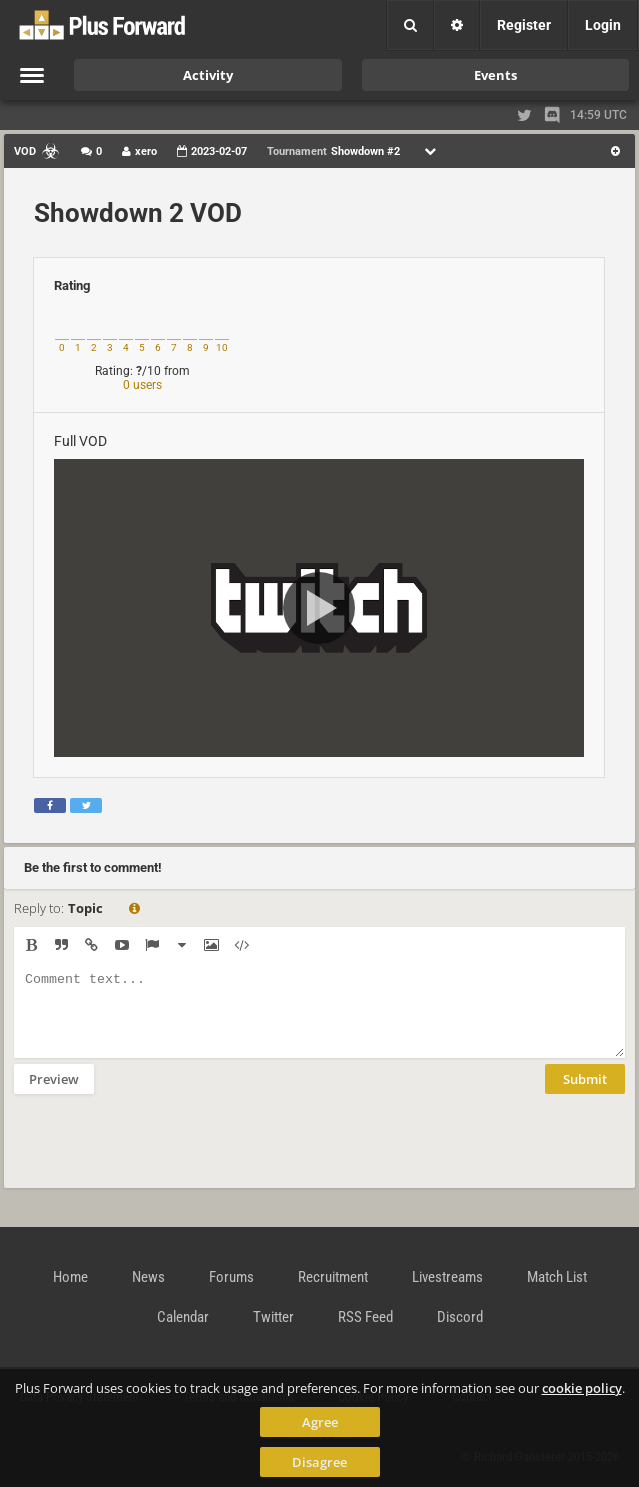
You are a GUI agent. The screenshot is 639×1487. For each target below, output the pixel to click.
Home (70, 1277)
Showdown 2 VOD (138, 213)
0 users (142, 385)
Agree (320, 1422)
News (148, 1277)
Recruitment (333, 1277)
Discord (460, 1317)
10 (222, 347)
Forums (231, 1277)
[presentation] (166, 1154)
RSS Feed (365, 1317)
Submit (585, 1094)
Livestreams (447, 1277)
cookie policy (582, 1388)
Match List (557, 1277)
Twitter (273, 1317)
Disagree (319, 1462)
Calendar (183, 1317)
